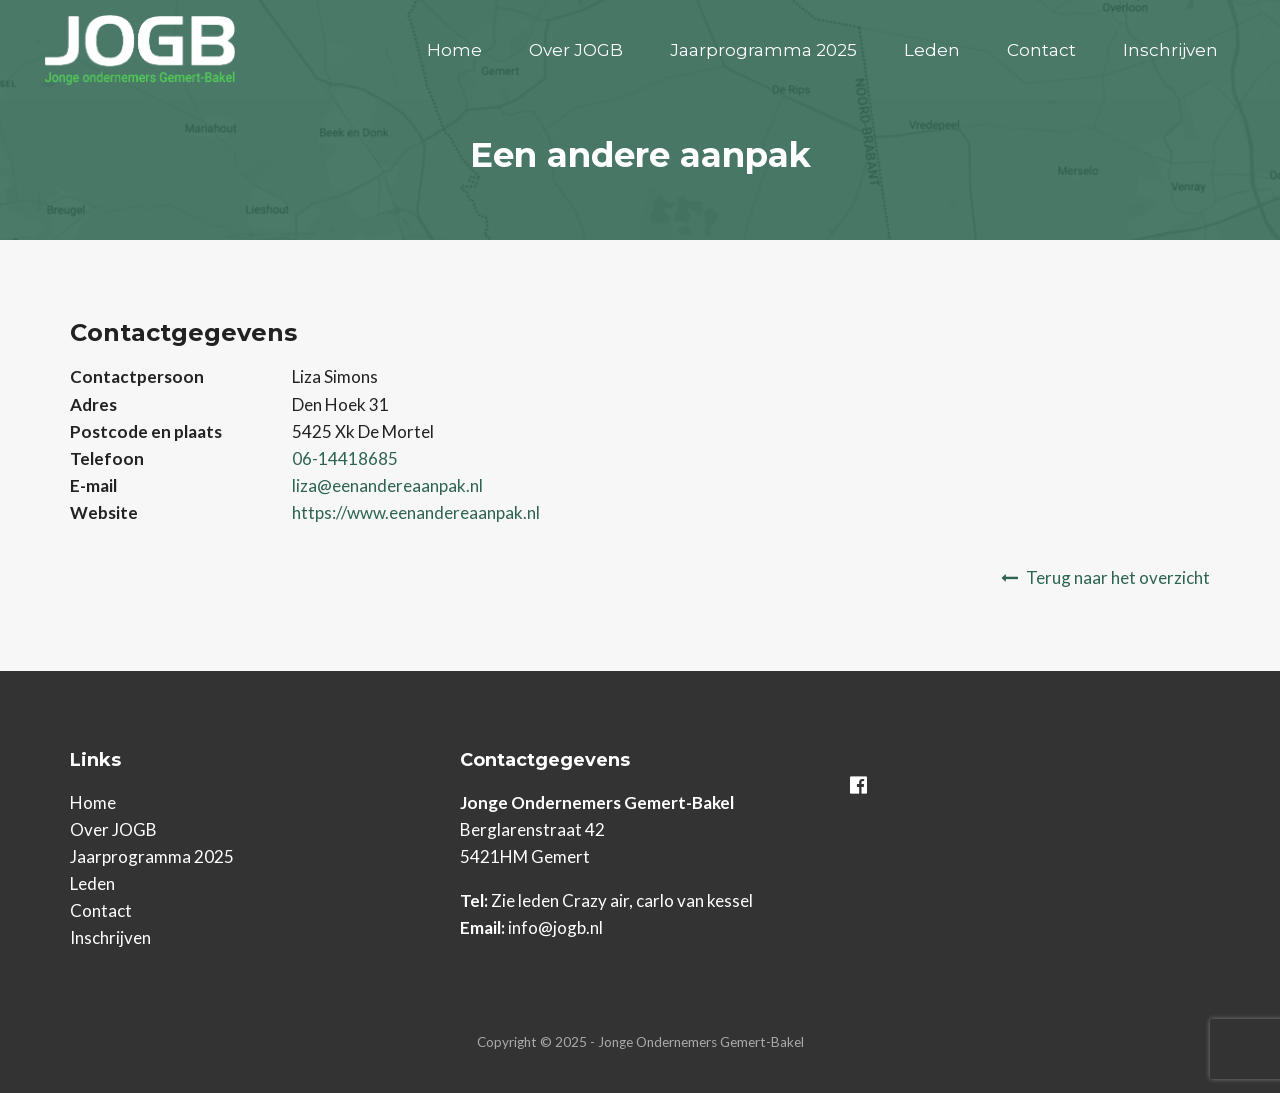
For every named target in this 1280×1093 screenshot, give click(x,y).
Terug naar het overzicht (1118, 577)
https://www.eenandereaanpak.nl (416, 512)
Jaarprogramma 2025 (763, 50)
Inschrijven (1170, 50)
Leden (932, 50)
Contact (1041, 50)
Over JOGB (576, 50)
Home (454, 50)
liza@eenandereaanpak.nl (387, 485)
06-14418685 (345, 458)
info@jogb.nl (555, 927)
